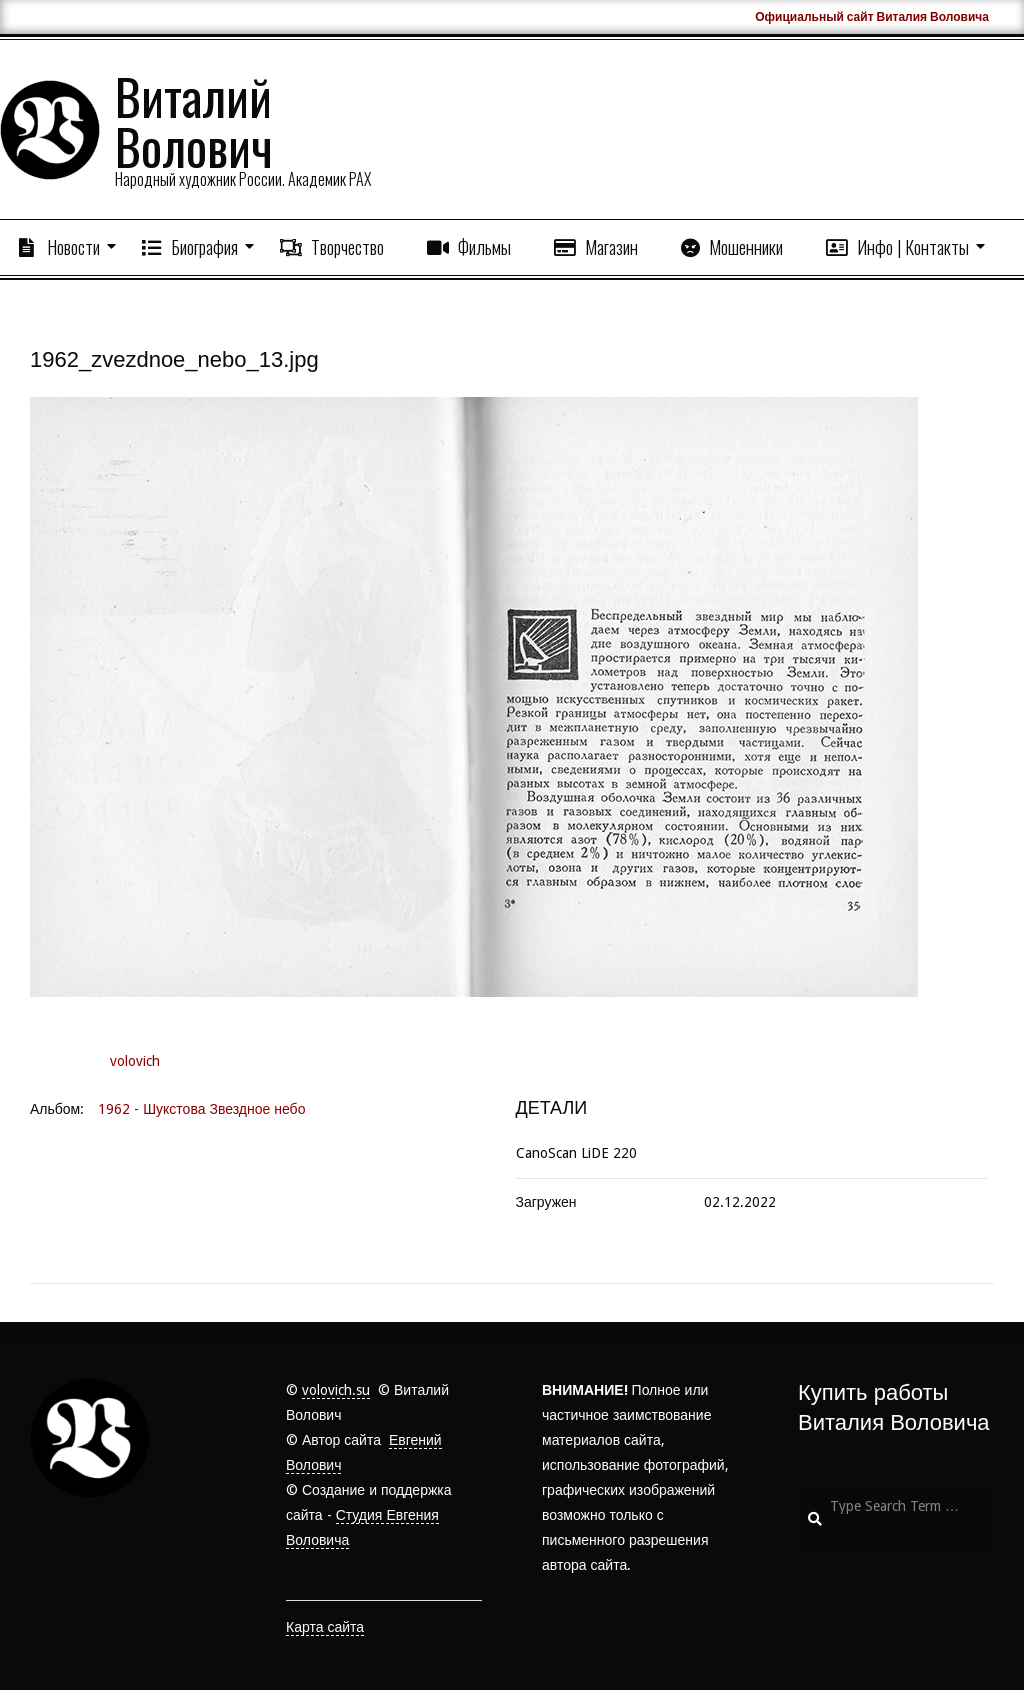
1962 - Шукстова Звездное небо (201, 1109)
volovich (135, 1061)
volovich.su (336, 1390)
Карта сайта (325, 1627)
